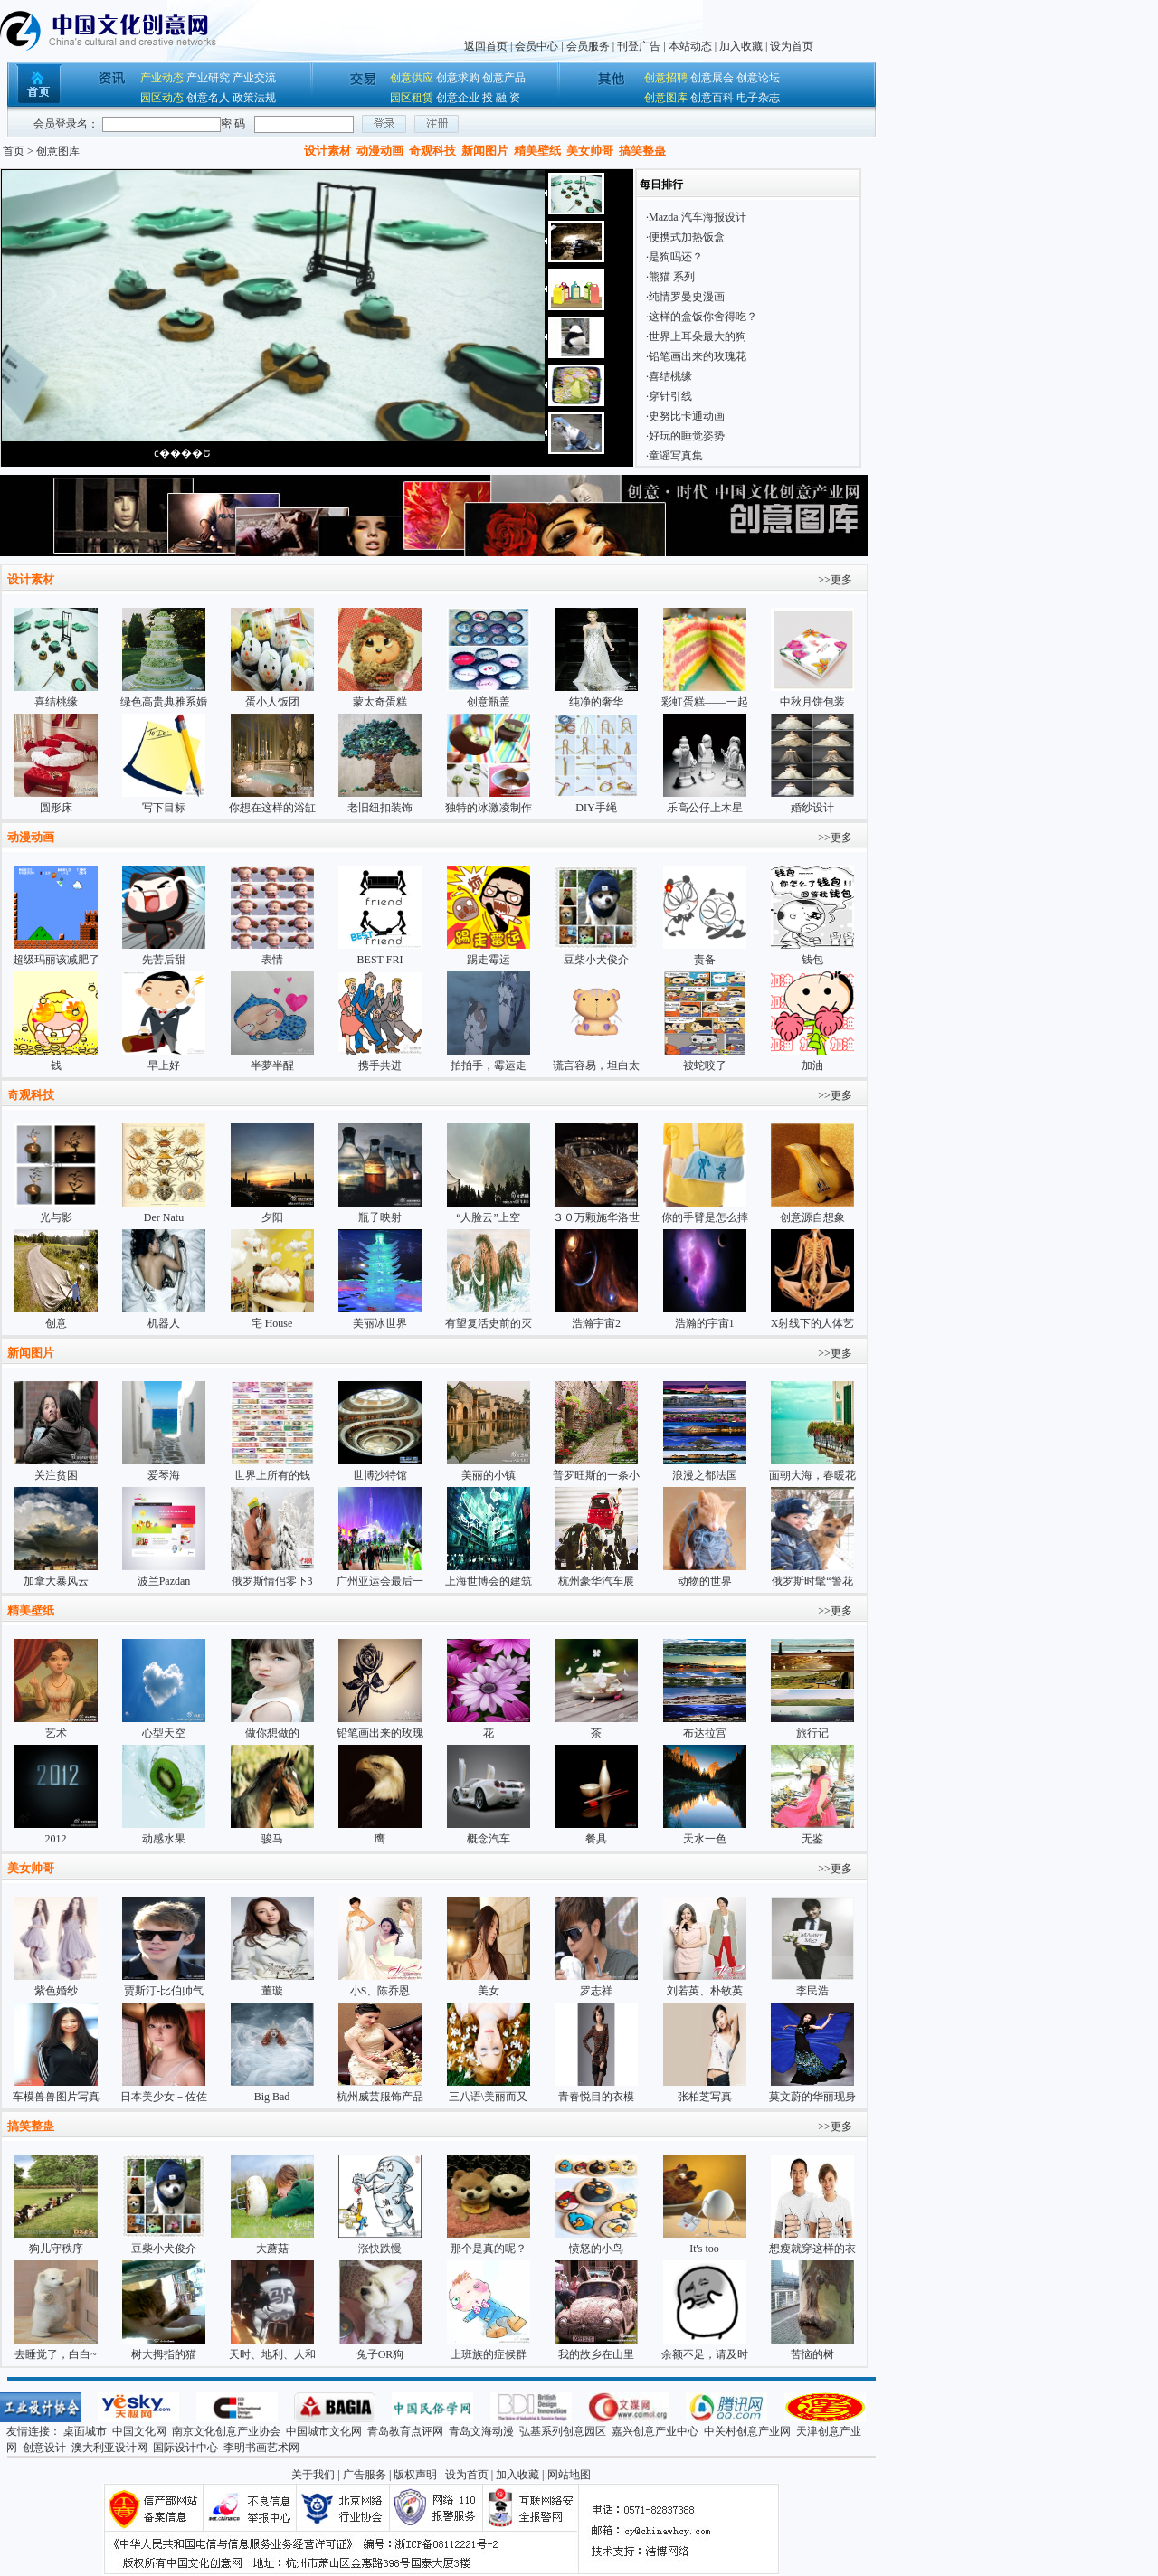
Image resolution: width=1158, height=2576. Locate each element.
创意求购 (457, 77)
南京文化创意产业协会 (226, 2431)
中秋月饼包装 (812, 702)
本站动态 (690, 46)
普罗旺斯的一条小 (596, 1475)
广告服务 (364, 2474)
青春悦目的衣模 (596, 2096)
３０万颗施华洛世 (596, 1217)
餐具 (596, 1839)
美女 (488, 1990)
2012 (56, 1839)
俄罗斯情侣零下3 (272, 1581)
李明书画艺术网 (261, 2447)
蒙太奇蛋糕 (380, 702)
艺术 (56, 1733)
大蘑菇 (272, 2248)
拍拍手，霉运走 (489, 1065)
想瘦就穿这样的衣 (812, 2248)
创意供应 (411, 77)
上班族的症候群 (489, 2354)
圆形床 (56, 807)
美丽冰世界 (380, 1323)
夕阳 (272, 1217)
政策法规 (254, 97)
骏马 (272, 1839)
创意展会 (712, 77)
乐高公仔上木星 (705, 807)
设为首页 (791, 46)
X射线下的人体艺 (813, 1323)
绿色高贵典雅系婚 (163, 702)
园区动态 (162, 97)
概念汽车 (488, 1839)
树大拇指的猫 (163, 2354)
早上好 (163, 1065)
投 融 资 (501, 97)
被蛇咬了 (704, 1065)
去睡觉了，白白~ (55, 2354)
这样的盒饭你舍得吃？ (703, 316)
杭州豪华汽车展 (596, 1581)
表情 (272, 959)
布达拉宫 (704, 1733)
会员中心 (536, 46)
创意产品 (504, 77)
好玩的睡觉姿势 (687, 436)
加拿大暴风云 (56, 1581)
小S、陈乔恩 (380, 1990)
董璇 (272, 1990)
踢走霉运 (488, 959)
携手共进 (380, 1065)
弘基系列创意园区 (562, 2431)
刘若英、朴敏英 (705, 1990)
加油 (812, 1065)
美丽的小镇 (488, 1475)
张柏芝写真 (705, 2096)
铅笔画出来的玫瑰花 (697, 356)
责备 (705, 959)
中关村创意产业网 (747, 2431)
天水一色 (704, 1839)
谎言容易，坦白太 (596, 1065)
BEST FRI (380, 959)
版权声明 (415, 2474)
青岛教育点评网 (405, 2431)
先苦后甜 (163, 959)
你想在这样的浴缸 (272, 807)
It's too (704, 2248)
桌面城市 (85, 2431)
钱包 (812, 959)
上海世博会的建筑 (488, 1581)
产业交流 (254, 77)
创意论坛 (758, 77)
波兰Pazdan (164, 1581)
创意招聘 (666, 77)
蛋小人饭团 (272, 702)
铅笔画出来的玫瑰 (380, 1733)
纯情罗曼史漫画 (687, 296)
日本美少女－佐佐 (163, 2096)
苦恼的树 (812, 2354)
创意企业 (457, 97)
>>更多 (835, 579)
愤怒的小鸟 (596, 2248)
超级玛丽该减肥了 (56, 959)
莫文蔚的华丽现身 (812, 2096)
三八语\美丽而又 (488, 2096)
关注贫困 (56, 1475)
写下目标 (163, 807)
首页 (13, 151)
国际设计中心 (185, 2447)
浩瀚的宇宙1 (705, 1323)
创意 (56, 1323)
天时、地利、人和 (272, 2354)
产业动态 (162, 77)
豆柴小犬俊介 (596, 959)
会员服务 (588, 46)
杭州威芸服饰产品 (380, 2096)
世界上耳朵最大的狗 (697, 336)
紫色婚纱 (56, 1990)
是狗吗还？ (676, 257)
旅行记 (812, 1733)
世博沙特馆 (380, 1475)
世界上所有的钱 (272, 1475)
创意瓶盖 (488, 702)
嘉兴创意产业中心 (655, 2431)
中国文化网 (139, 2431)
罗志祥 (596, 1990)
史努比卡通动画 (687, 416)
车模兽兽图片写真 (56, 2096)
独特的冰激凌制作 (488, 807)
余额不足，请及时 (704, 2354)
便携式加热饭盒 (687, 237)
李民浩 (812, 1990)
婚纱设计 (812, 807)
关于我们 (313, 2474)
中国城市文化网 (324, 2431)
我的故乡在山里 (596, 2354)
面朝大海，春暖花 (812, 1475)
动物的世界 (705, 1581)
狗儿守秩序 (56, 2248)
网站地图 (569, 2474)
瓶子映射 (380, 1217)
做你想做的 (272, 1733)
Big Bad (272, 2096)
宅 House (272, 1323)
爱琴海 (163, 1475)
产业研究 (208, 77)
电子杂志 (758, 97)
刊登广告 (638, 46)
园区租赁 (411, 97)
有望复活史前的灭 (488, 1323)
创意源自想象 (812, 1217)
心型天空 (163, 1733)
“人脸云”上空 (488, 1217)
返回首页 (486, 46)
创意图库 (666, 97)
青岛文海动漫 (481, 2431)
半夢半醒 (272, 1065)
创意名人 (208, 97)
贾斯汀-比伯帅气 (164, 1990)
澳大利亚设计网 (109, 2447)
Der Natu (164, 1217)
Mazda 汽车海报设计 (697, 217)
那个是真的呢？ (489, 2248)
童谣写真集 (676, 456)
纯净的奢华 (596, 702)
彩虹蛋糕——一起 (704, 702)
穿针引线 (670, 396)
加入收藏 (741, 46)
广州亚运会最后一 (380, 1581)
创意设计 (44, 2447)
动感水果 (163, 1839)
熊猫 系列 (672, 276)
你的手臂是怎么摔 (704, 1217)
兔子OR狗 (380, 2354)
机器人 (163, 1323)
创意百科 (712, 97)
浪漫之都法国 (704, 1475)
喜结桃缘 (670, 376)
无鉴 (812, 1839)
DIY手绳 (595, 807)
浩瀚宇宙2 (596, 1323)
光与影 (56, 1217)
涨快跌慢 (380, 2248)
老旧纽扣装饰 (380, 807)
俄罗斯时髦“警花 (812, 1581)
